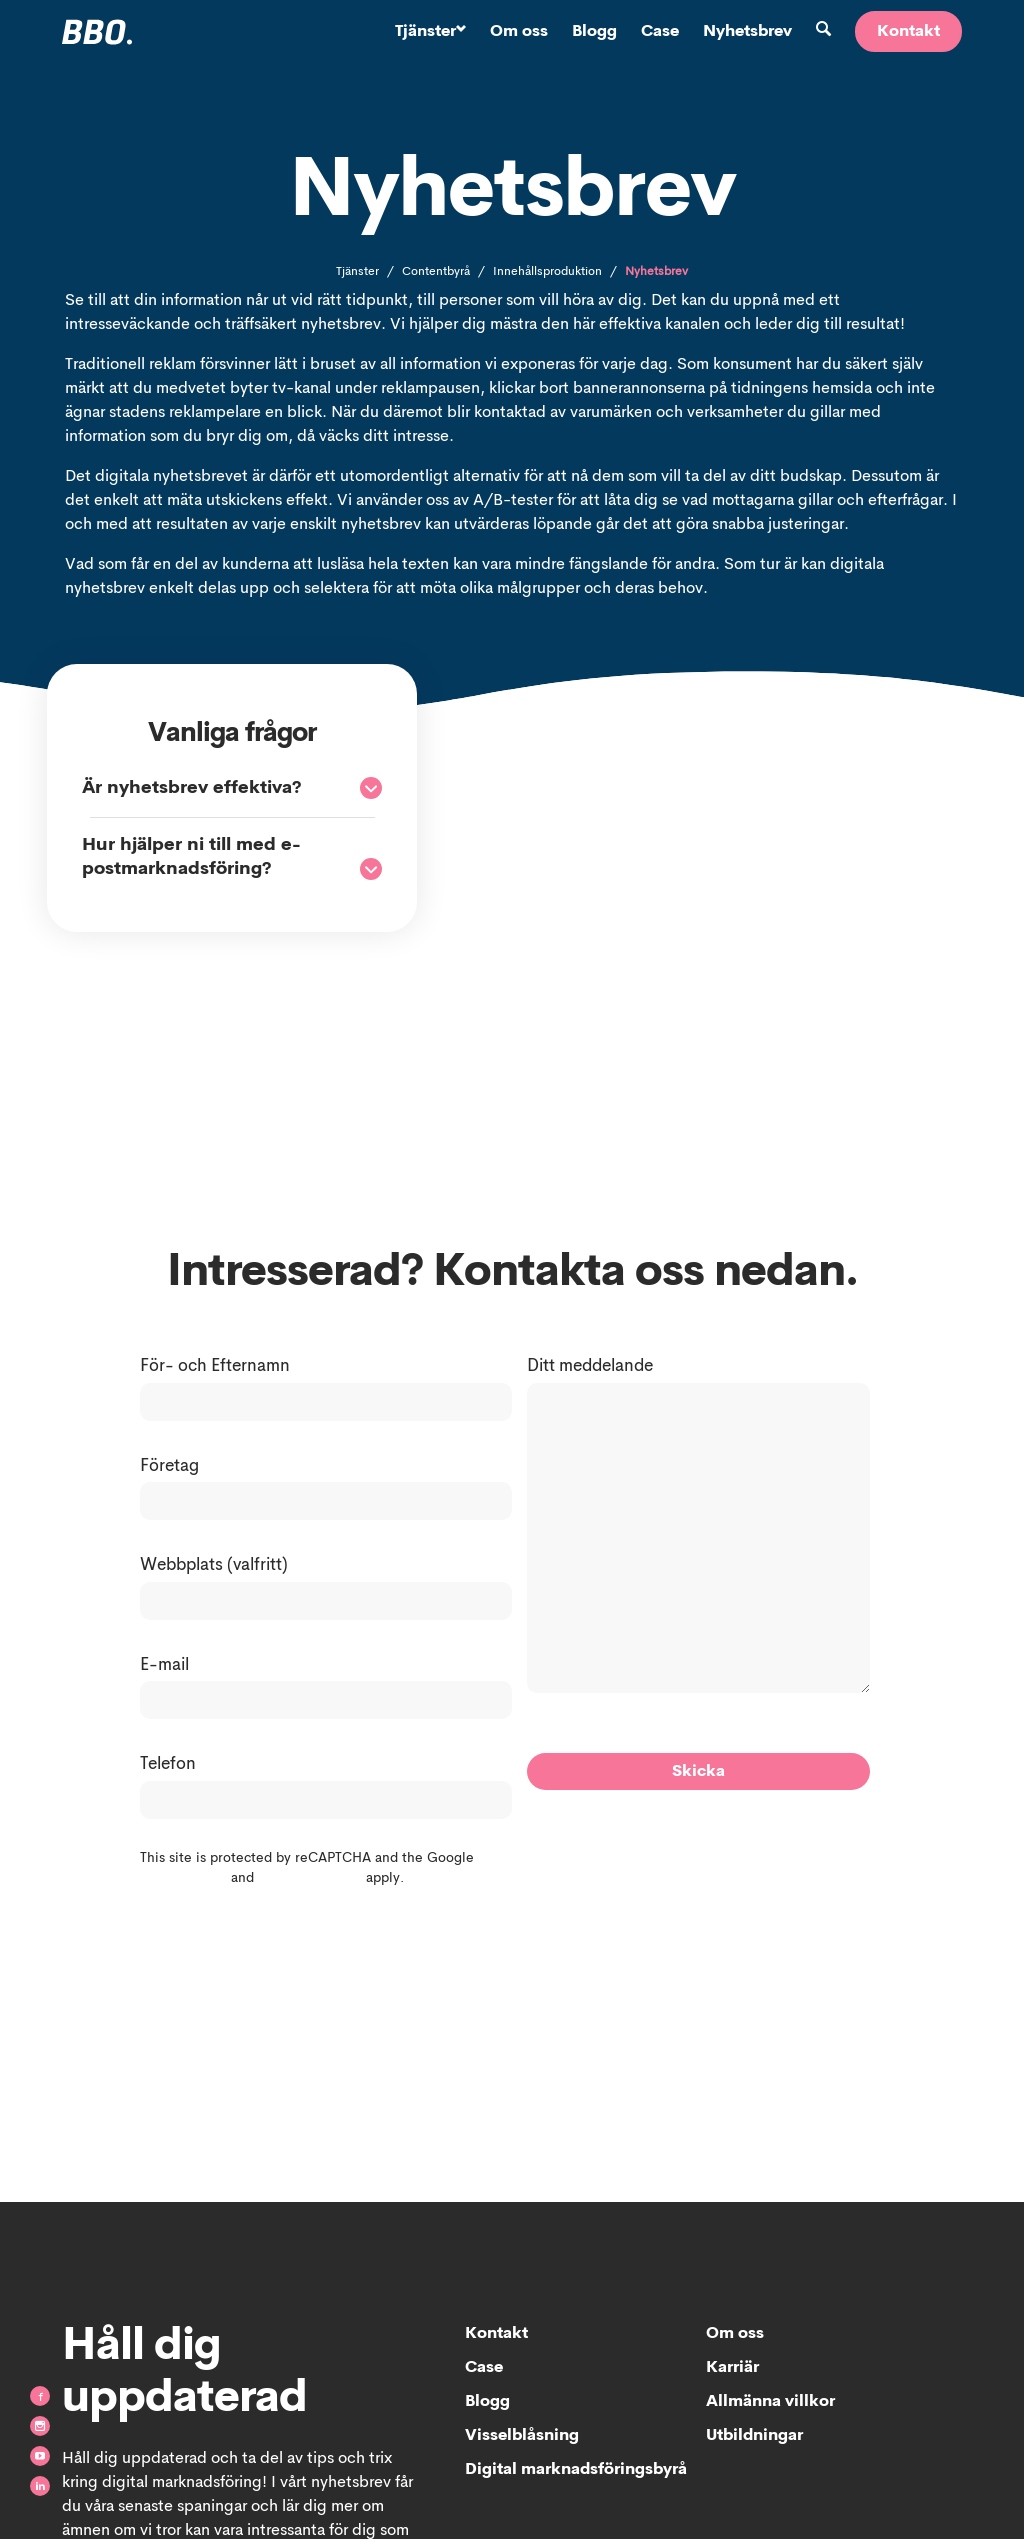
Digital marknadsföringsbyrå (576, 2470)
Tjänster (430, 32)
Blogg (594, 32)
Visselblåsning (522, 2436)
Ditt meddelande (590, 1366)
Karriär (732, 2368)
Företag (169, 1466)
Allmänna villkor (770, 2402)
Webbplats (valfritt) (214, 1565)
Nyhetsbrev (747, 32)
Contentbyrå (436, 272)
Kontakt (908, 32)
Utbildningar (754, 2436)
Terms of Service (310, 1878)
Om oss (519, 32)
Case (660, 32)
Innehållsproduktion (547, 272)
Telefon (168, 1764)
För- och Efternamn (215, 1366)
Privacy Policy (183, 1878)
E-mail (164, 1665)
